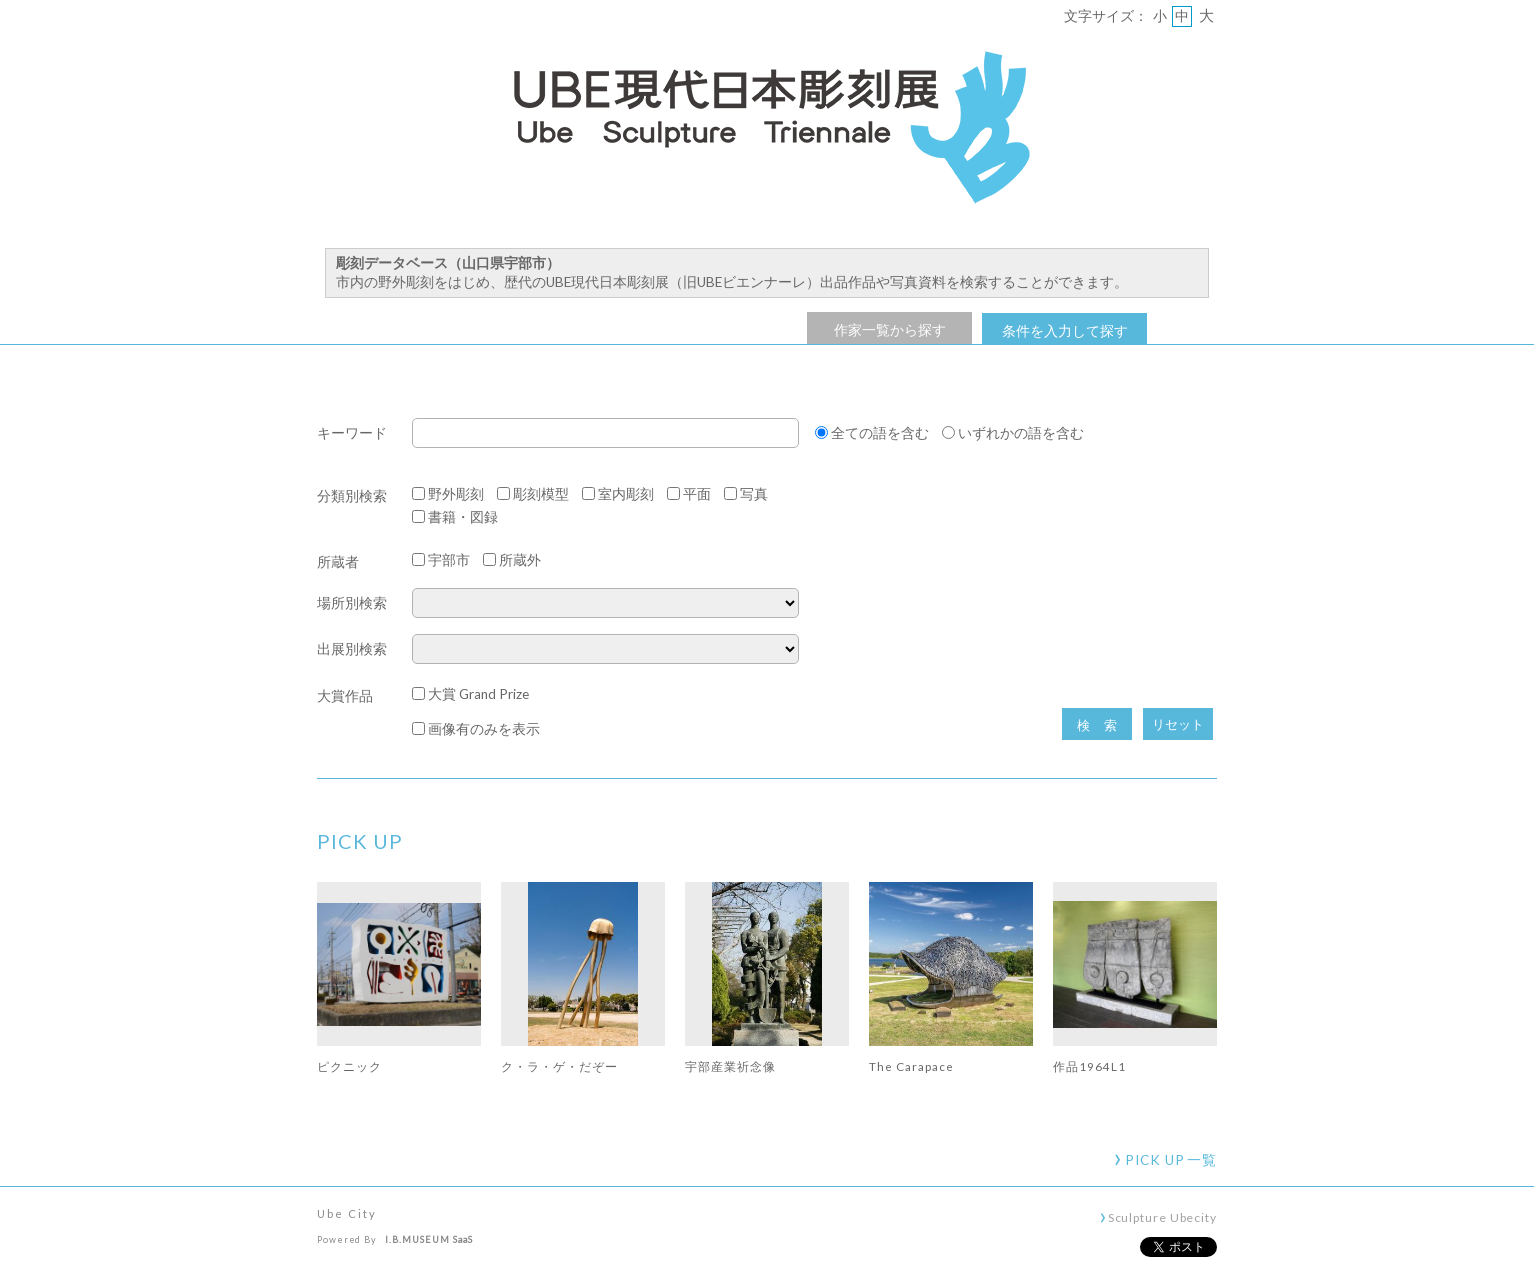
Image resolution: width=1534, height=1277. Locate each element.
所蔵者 (338, 562)
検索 (1104, 725)
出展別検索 (352, 649)
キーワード (352, 433)
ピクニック (349, 1066)
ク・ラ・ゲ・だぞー (559, 1066)
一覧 (1171, 1160)
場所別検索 (352, 603)
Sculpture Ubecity (1162, 1217)
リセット (1178, 724)
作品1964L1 (1089, 1066)
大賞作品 (345, 696)
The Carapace (911, 1066)
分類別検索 (352, 496)
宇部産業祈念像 (730, 1066)
